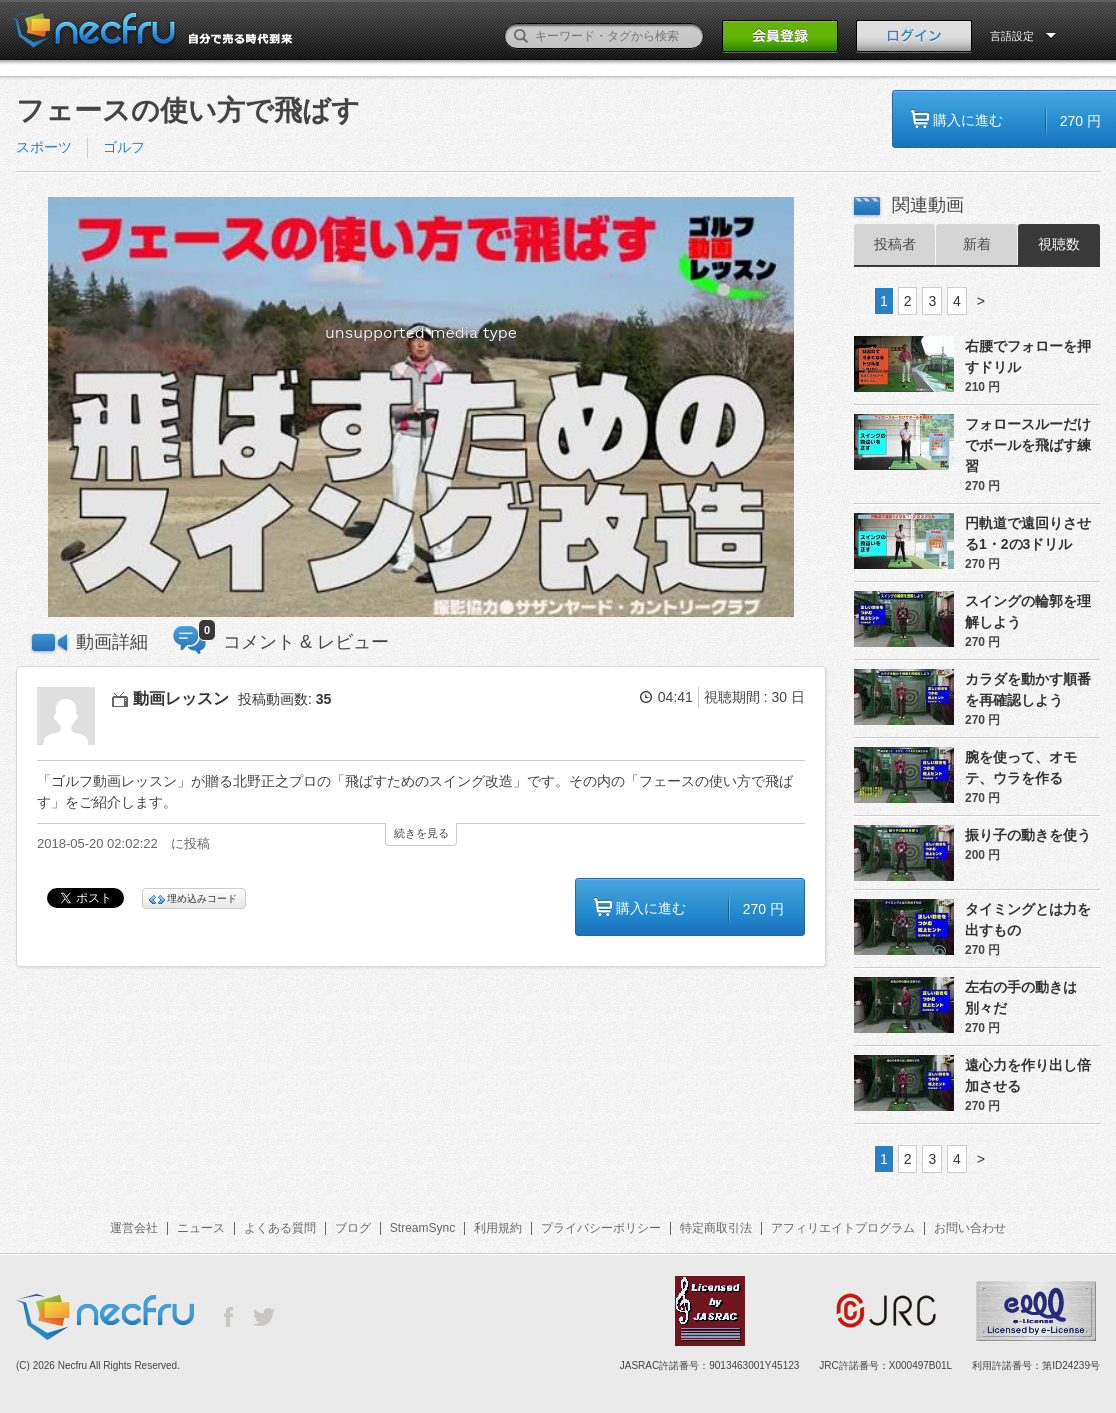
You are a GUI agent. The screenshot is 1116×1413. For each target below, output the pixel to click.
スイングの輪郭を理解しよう (1028, 611)
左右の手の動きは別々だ (1021, 997)
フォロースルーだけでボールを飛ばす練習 (1028, 445)
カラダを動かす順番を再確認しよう (1028, 689)
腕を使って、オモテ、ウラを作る (1021, 767)
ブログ (353, 1228)
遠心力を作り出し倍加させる (1028, 1075)
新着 (977, 244)
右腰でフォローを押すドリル (1028, 356)
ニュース (201, 1228)
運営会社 (134, 1228)
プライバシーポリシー (601, 1228)
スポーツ (44, 147)
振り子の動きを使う (1028, 835)
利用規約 (498, 1228)
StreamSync (422, 1228)
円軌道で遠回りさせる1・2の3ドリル (1028, 533)
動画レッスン (181, 698)
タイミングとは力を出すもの (1028, 919)
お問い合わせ (970, 1228)
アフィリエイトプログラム (843, 1228)
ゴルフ (124, 147)
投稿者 (895, 244)
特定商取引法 (716, 1228)
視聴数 (1059, 244)
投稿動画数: (284, 699)
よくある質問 (280, 1228)
